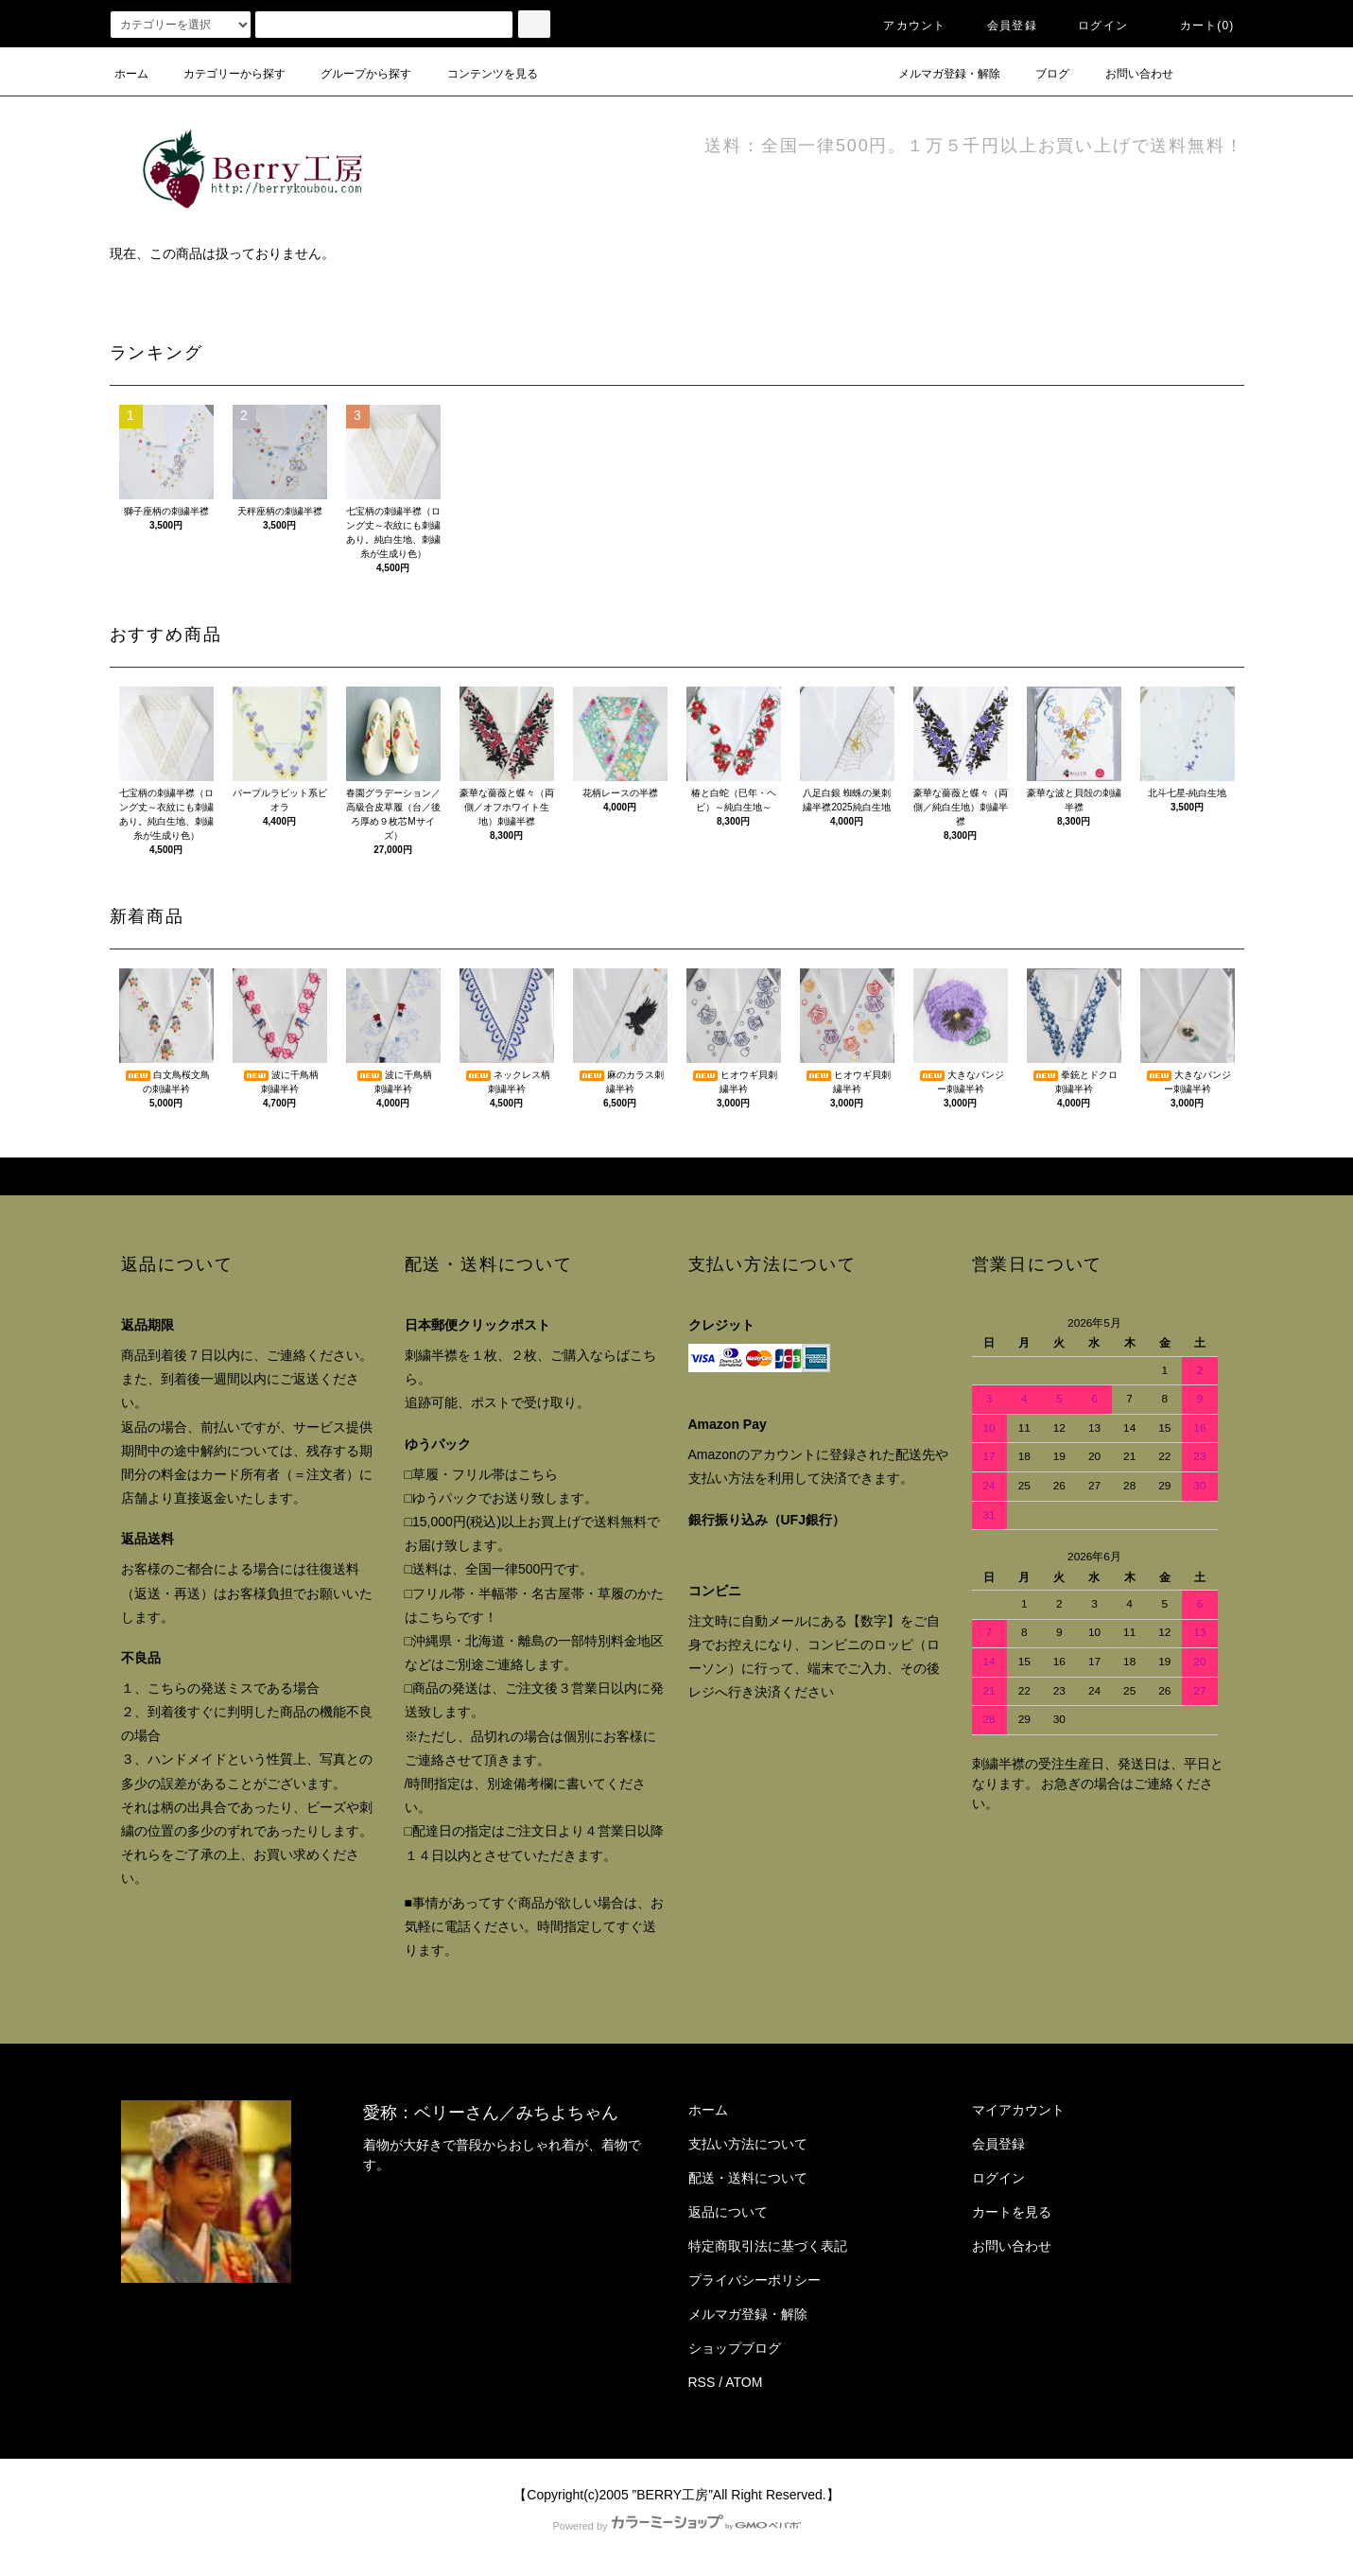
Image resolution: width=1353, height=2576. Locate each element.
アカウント (902, 25)
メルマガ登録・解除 (938, 73)
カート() (1196, 25)
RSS (702, 2382)
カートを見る (1011, 2211)
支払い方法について (747, 2143)
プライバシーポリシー (754, 2280)
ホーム (131, 73)
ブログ (1041, 73)
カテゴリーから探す (223, 73)
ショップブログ (734, 2348)
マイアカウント (1018, 2109)
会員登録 (1000, 25)
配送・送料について (747, 2177)
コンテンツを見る (481, 73)
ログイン (1091, 25)
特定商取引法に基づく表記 (767, 2246)
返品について (728, 2211)
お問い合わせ (1128, 73)
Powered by (676, 2526)
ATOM (743, 2382)
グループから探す (354, 73)
